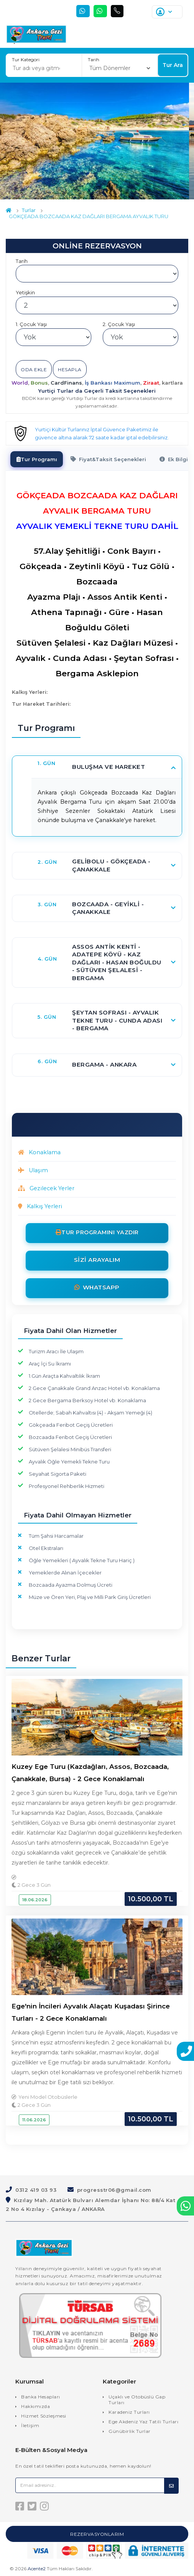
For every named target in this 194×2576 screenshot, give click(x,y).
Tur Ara (173, 65)
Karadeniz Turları (129, 2411)
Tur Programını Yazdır (100, 1231)
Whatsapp (97, 1286)
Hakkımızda (35, 2406)
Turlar (29, 210)
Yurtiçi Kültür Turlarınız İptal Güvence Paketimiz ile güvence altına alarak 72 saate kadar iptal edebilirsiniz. (102, 433)
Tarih (93, 59)
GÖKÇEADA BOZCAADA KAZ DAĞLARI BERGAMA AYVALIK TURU (88, 216)
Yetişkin (25, 292)
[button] (106, 767)
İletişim (30, 2425)
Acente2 (37, 2568)
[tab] (36, 459)
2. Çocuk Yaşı (119, 324)
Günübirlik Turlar (130, 2431)
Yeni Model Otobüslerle (47, 2096)
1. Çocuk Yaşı (31, 324)
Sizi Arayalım (97, 1259)
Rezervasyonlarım (97, 2534)
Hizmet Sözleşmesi (43, 2415)
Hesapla (70, 369)
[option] (94, 141)
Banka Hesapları (40, 2396)
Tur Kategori (25, 59)
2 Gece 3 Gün (31, 1885)
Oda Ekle (34, 369)
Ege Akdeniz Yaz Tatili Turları (143, 2421)
